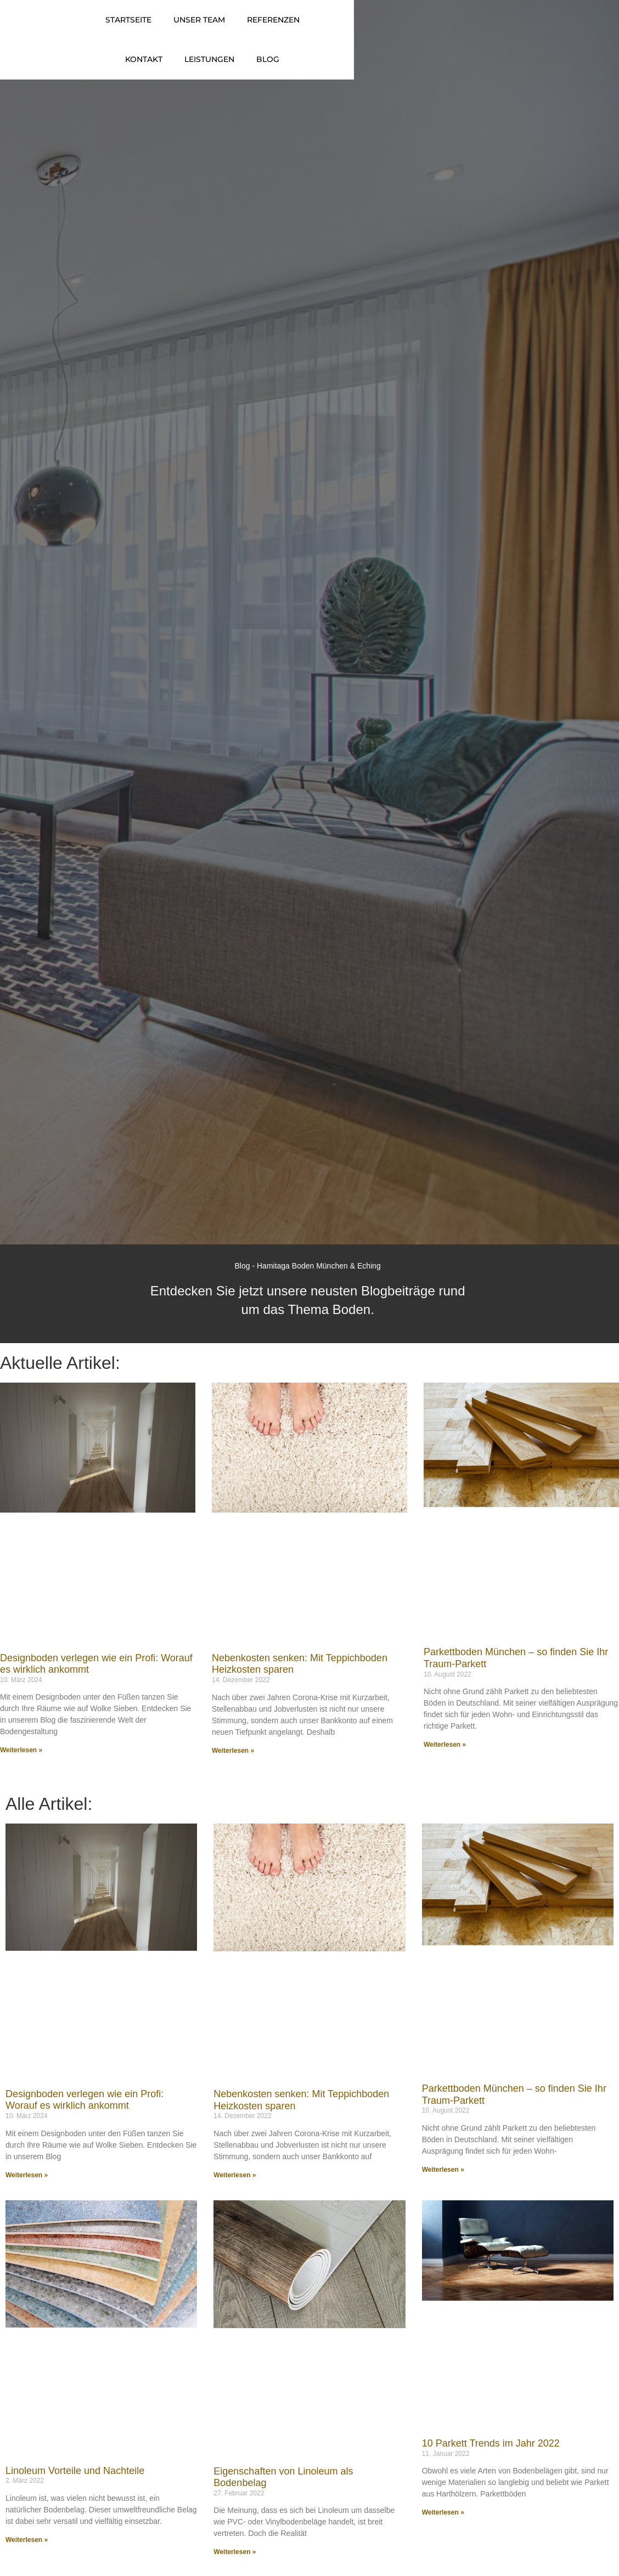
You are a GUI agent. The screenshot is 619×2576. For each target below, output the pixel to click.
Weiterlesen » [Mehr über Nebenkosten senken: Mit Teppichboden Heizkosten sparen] (233, 1766)
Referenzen (336, 28)
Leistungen (469, 28)
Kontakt (403, 28)
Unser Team (262, 28)
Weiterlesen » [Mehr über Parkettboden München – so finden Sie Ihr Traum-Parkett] (445, 1760)
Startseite (191, 28)
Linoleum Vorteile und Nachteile (74, 2486)
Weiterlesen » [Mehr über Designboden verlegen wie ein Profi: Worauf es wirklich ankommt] (21, 1765)
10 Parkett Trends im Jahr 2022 (491, 2458)
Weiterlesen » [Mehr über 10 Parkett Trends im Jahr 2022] (443, 2528)
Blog (527, 28)
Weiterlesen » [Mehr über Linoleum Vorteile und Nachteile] (26, 2555)
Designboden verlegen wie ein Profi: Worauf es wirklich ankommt (84, 2115)
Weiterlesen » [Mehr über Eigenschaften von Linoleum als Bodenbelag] (234, 2567)
